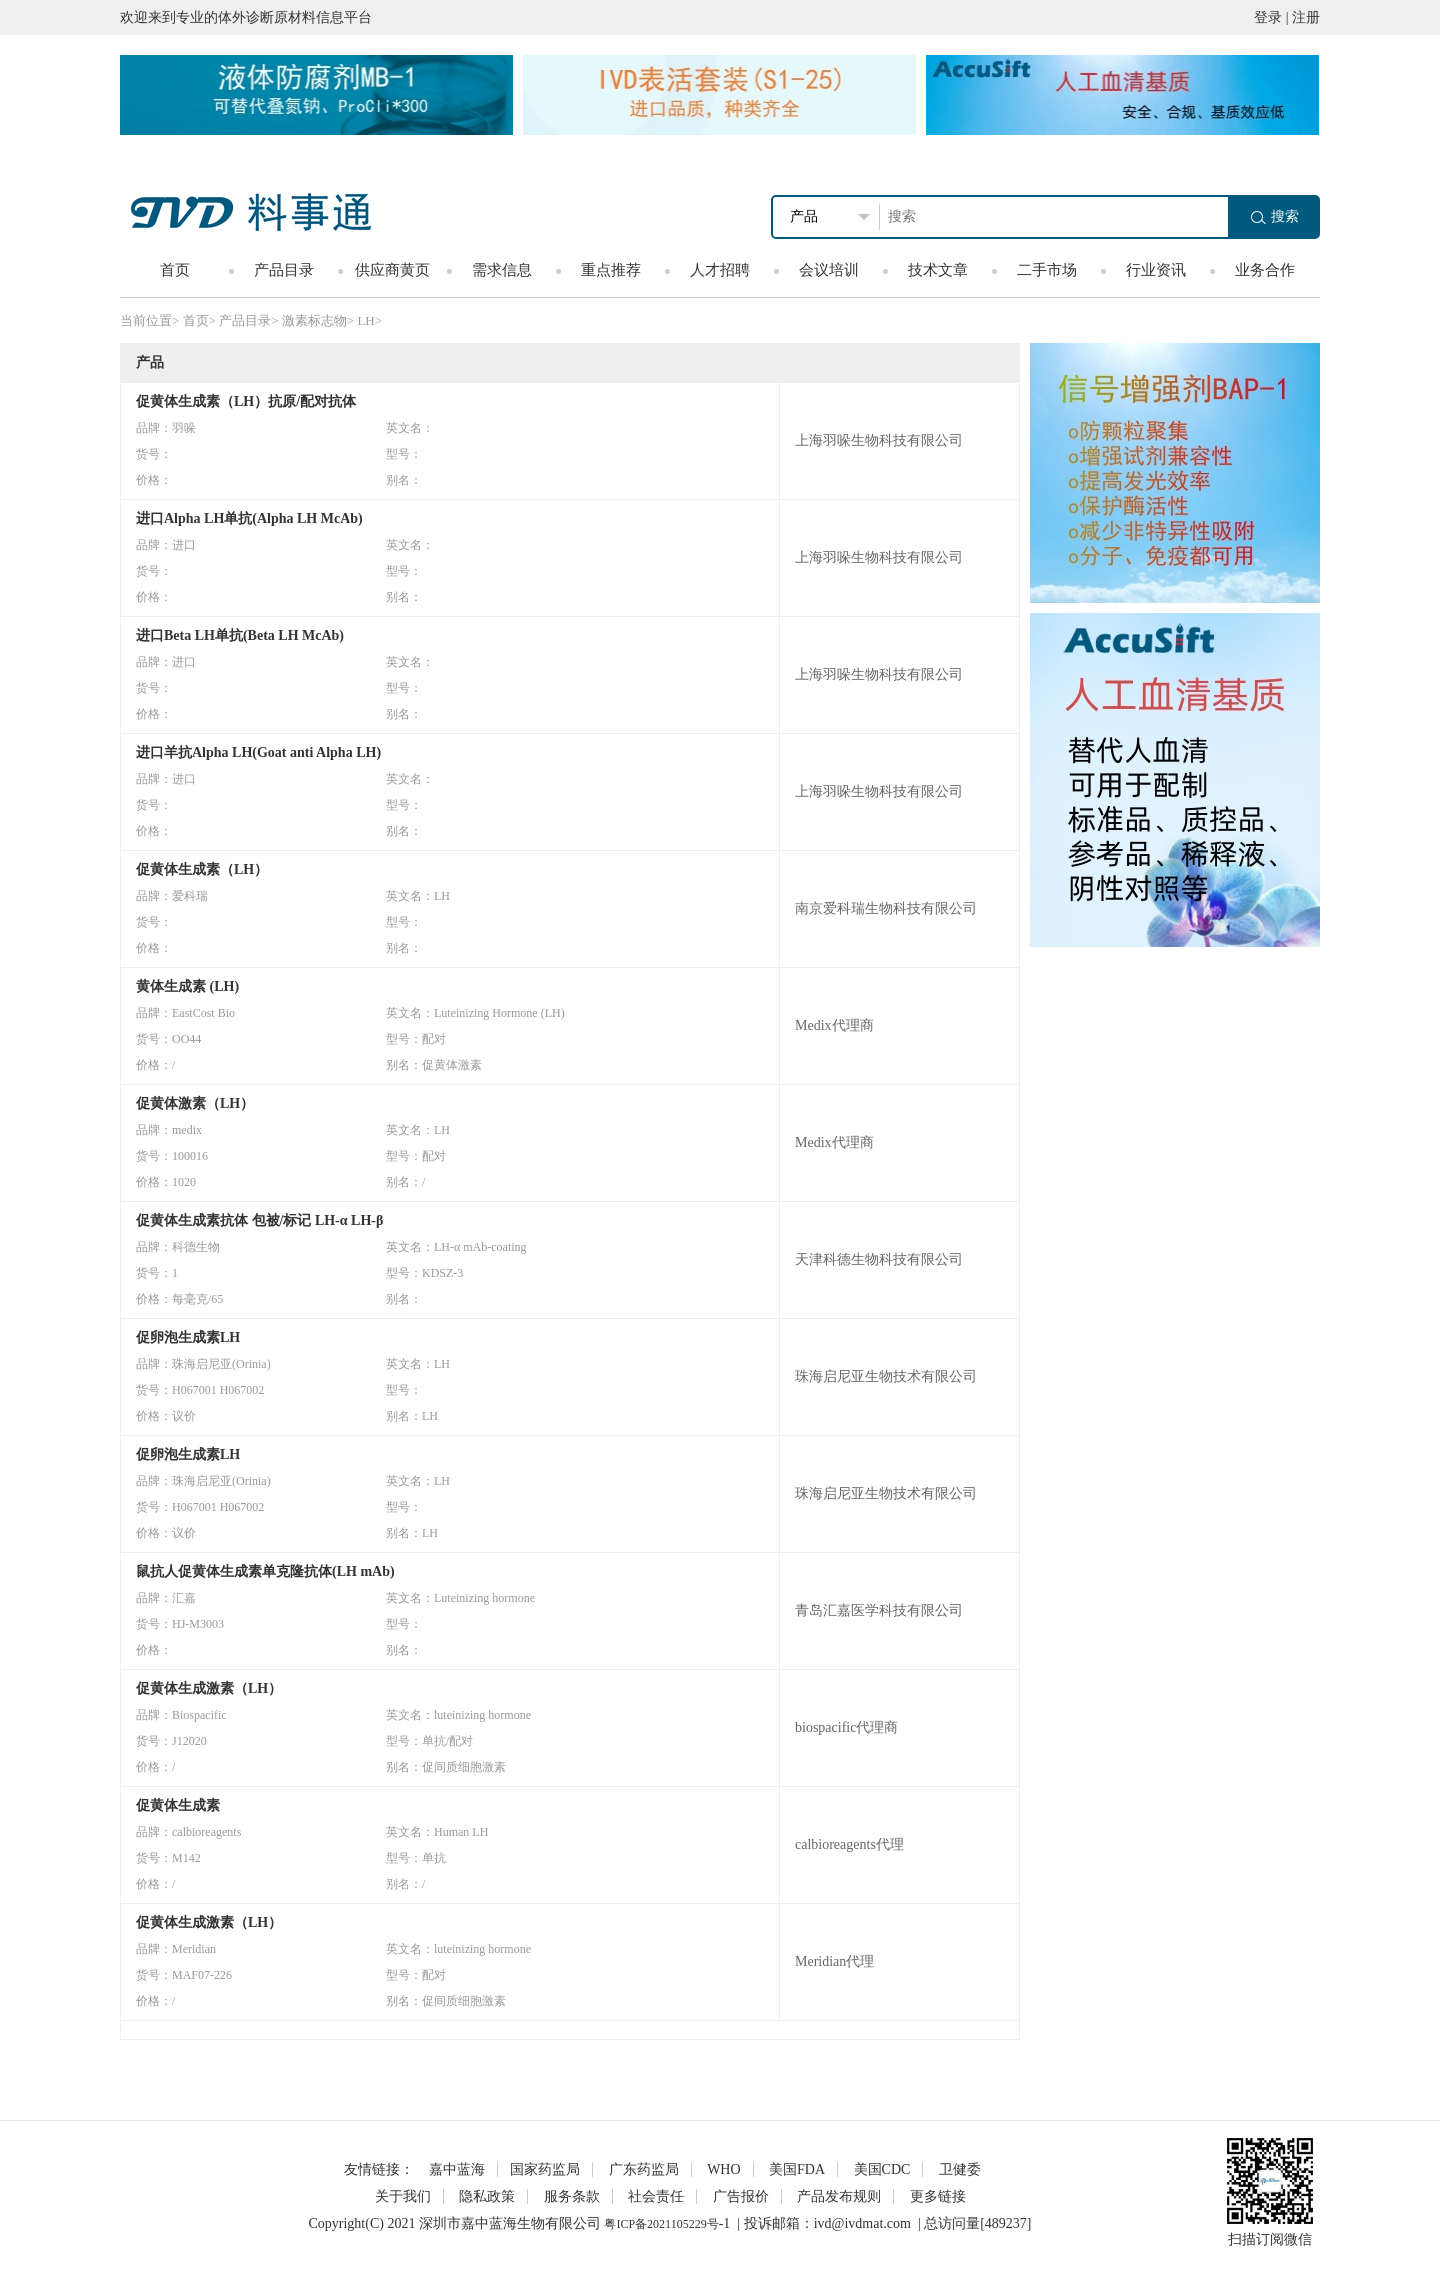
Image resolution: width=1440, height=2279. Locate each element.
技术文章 (938, 270)
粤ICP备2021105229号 (661, 2224)
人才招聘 (720, 270)
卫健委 (960, 2169)
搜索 (1275, 216)
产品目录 (284, 270)
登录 (1268, 17)
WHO (723, 2169)
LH (365, 320)
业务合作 (1265, 270)
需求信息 (502, 270)
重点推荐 (611, 270)
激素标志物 (314, 320)
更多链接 (938, 2196)
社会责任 (656, 2196)
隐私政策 (487, 2196)
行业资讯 (1156, 270)
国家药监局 (545, 2169)
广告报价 (741, 2196)
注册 (1306, 17)
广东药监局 (644, 2169)
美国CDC (882, 2169)
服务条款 (572, 2196)
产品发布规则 (839, 2196)
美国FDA (797, 2169)
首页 (175, 270)
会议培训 (829, 270)
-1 (725, 2223)
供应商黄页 (392, 270)
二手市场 (1047, 270)
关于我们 (403, 2196)
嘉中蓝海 (457, 2169)
